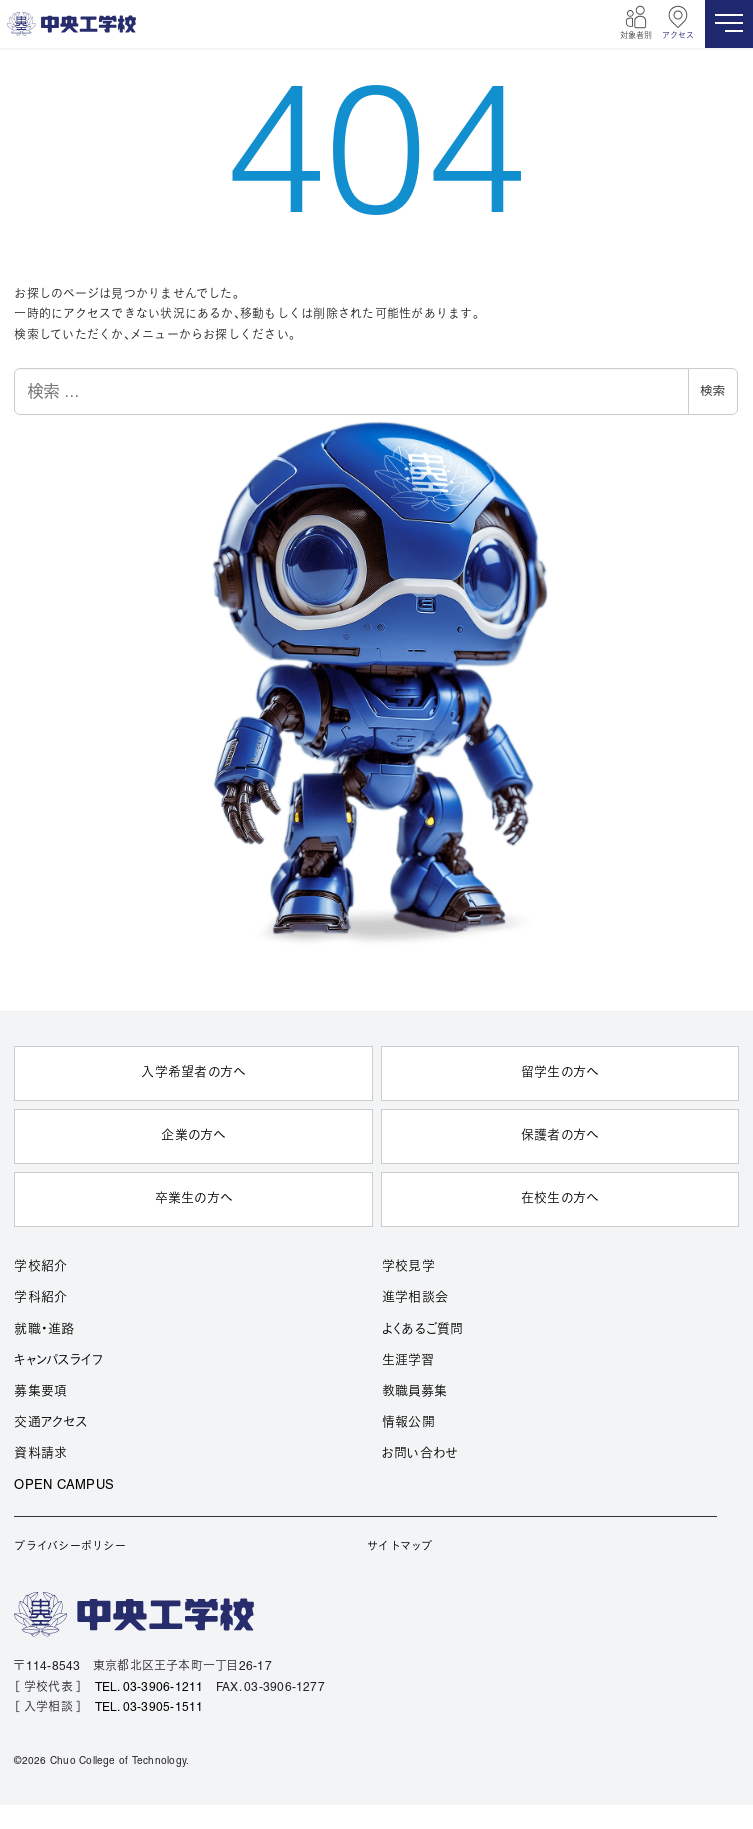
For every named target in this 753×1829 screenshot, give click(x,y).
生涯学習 (408, 1361)
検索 (713, 391)
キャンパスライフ (58, 1361)
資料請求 (40, 1454)
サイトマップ (399, 1547)
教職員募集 (414, 1392)
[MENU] (729, 24)
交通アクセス (50, 1423)
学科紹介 (40, 1298)
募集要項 (40, 1392)
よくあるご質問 (423, 1330)
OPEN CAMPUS (64, 1486)
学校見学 (408, 1267)
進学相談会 (415, 1298)
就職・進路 (44, 1330)
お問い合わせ (419, 1454)
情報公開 (408, 1423)
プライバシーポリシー (69, 1547)
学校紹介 (40, 1267)
